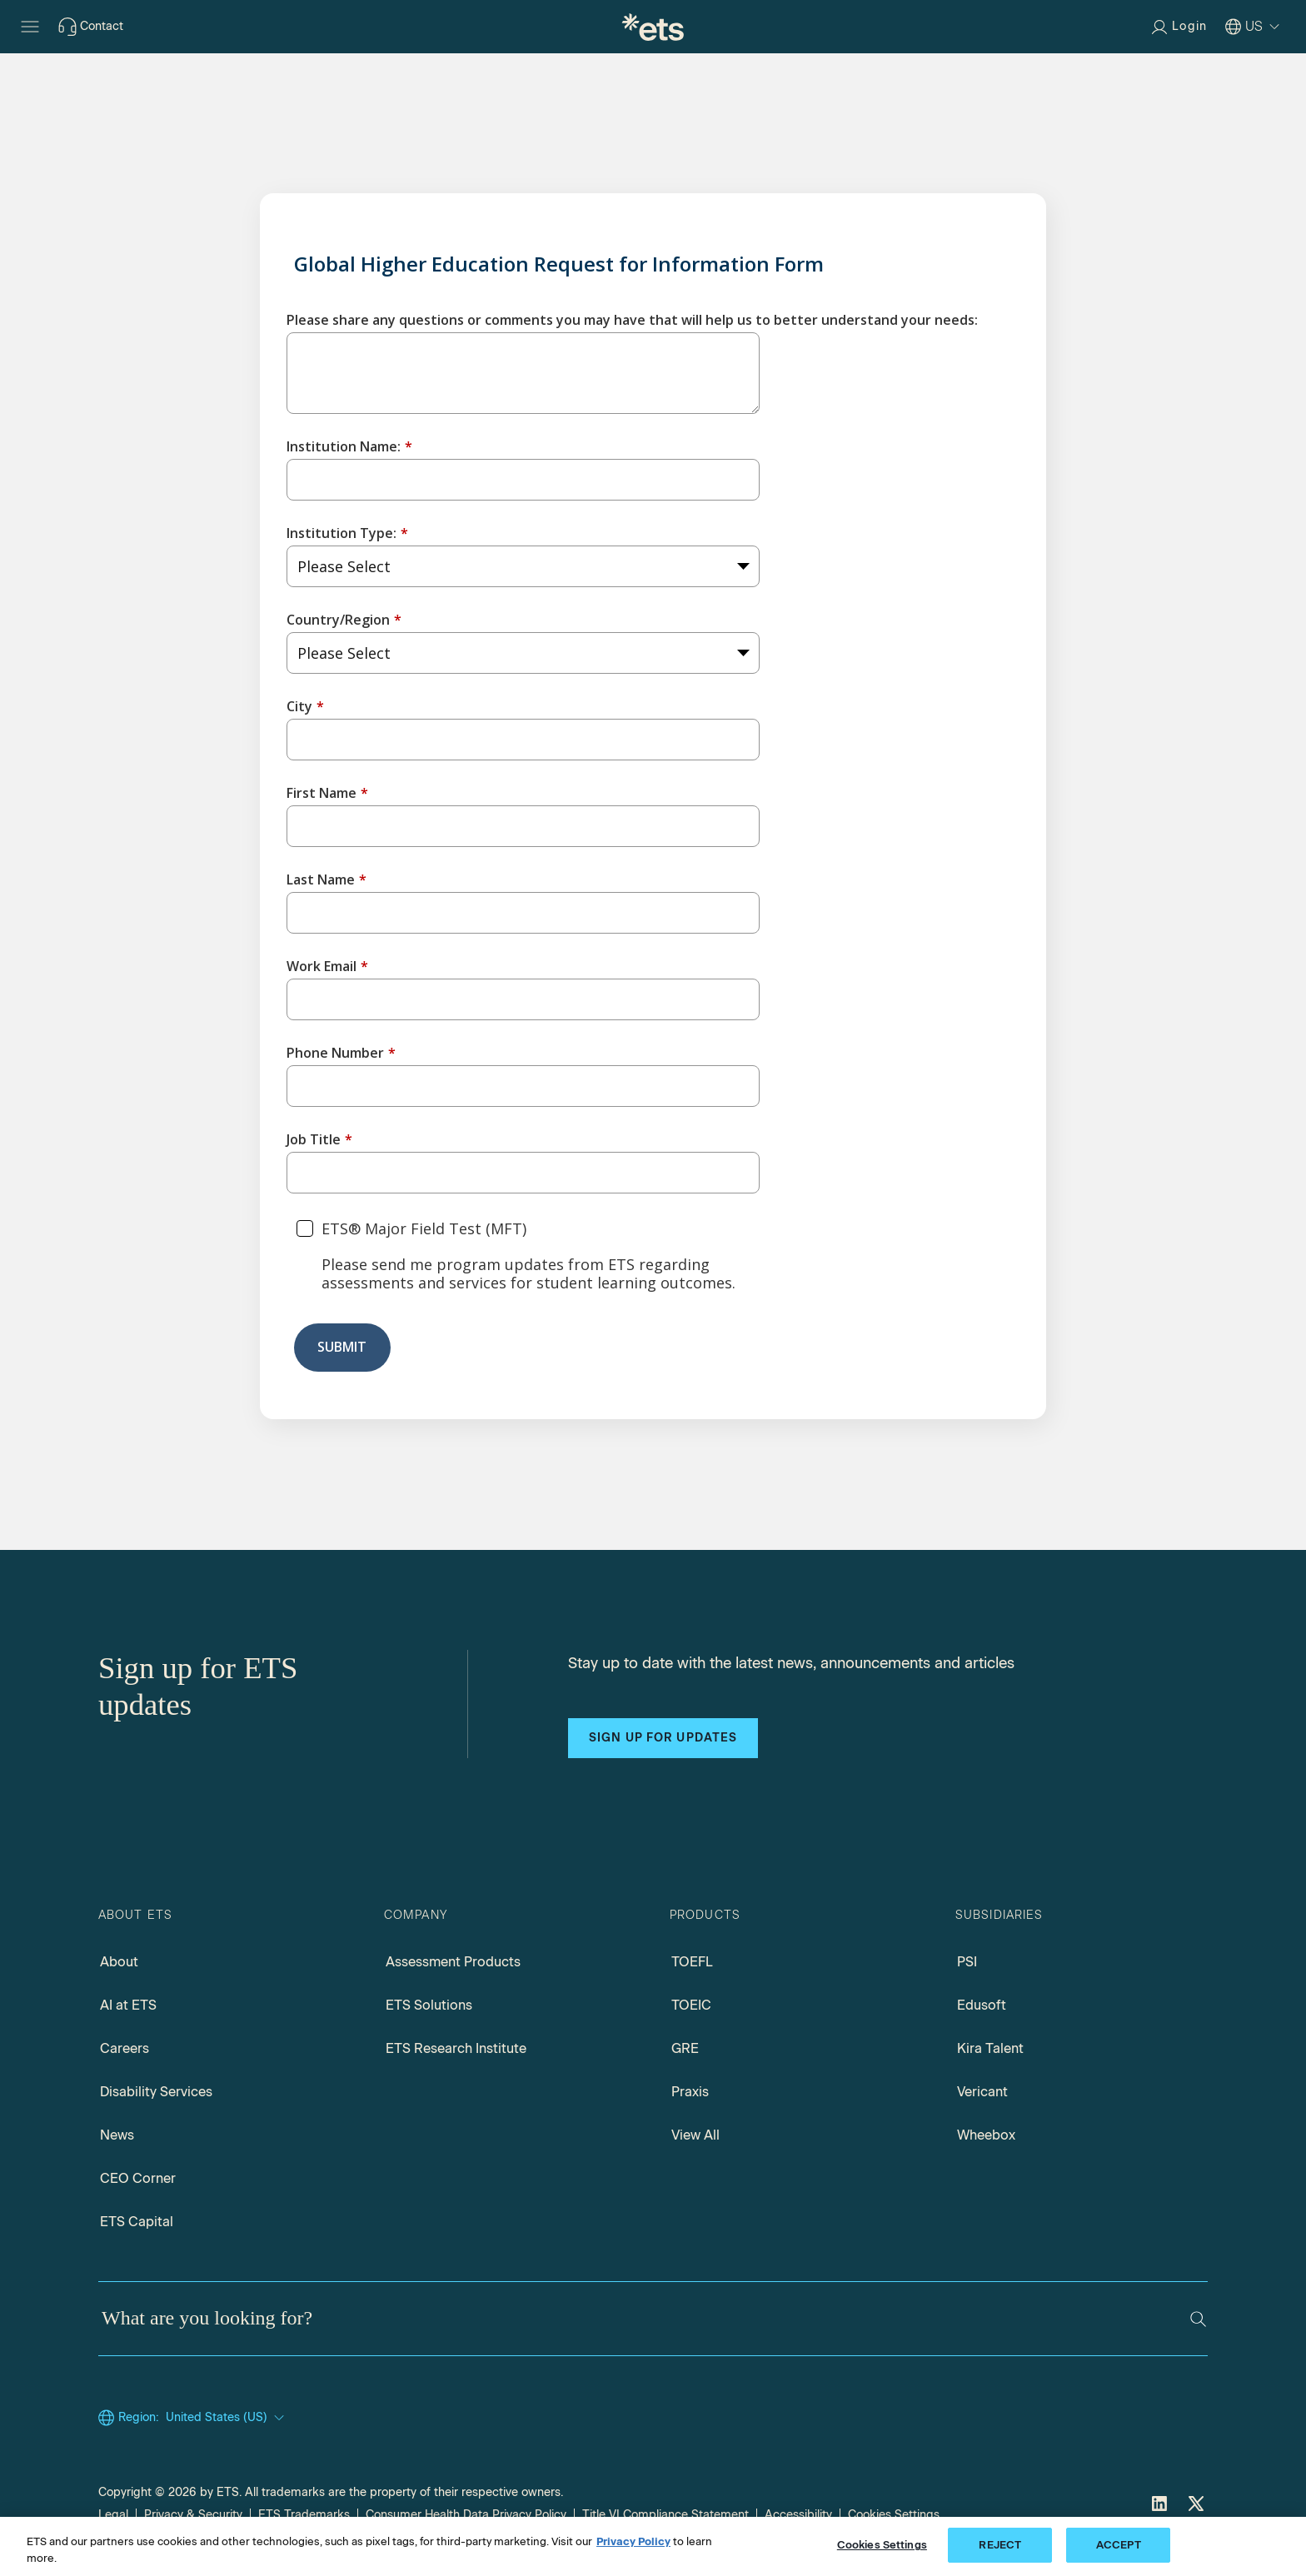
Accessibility (798, 2515)
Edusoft (981, 2006)
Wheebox (986, 2136)
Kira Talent (990, 2049)
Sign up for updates (663, 1738)
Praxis (690, 2092)
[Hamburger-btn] (30, 27)
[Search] (1198, 2319)
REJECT (1000, 2545)
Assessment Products (453, 1963)
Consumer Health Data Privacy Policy (466, 2515)
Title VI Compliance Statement (665, 2515)
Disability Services (156, 2092)
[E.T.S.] (653, 26)
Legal (113, 2515)
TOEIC (691, 2006)
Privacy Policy (633, 2541)
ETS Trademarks (304, 2515)
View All (695, 2136)
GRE (685, 2049)
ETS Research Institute (456, 2049)
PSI (967, 1963)
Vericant (982, 2092)
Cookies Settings (894, 2515)
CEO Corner (138, 2179)
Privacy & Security (193, 2515)
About (119, 1963)
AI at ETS (128, 2006)
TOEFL (692, 1963)
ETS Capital (136, 2222)
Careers (124, 2049)
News (117, 2136)
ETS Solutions (429, 2006)
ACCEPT (1118, 2545)
